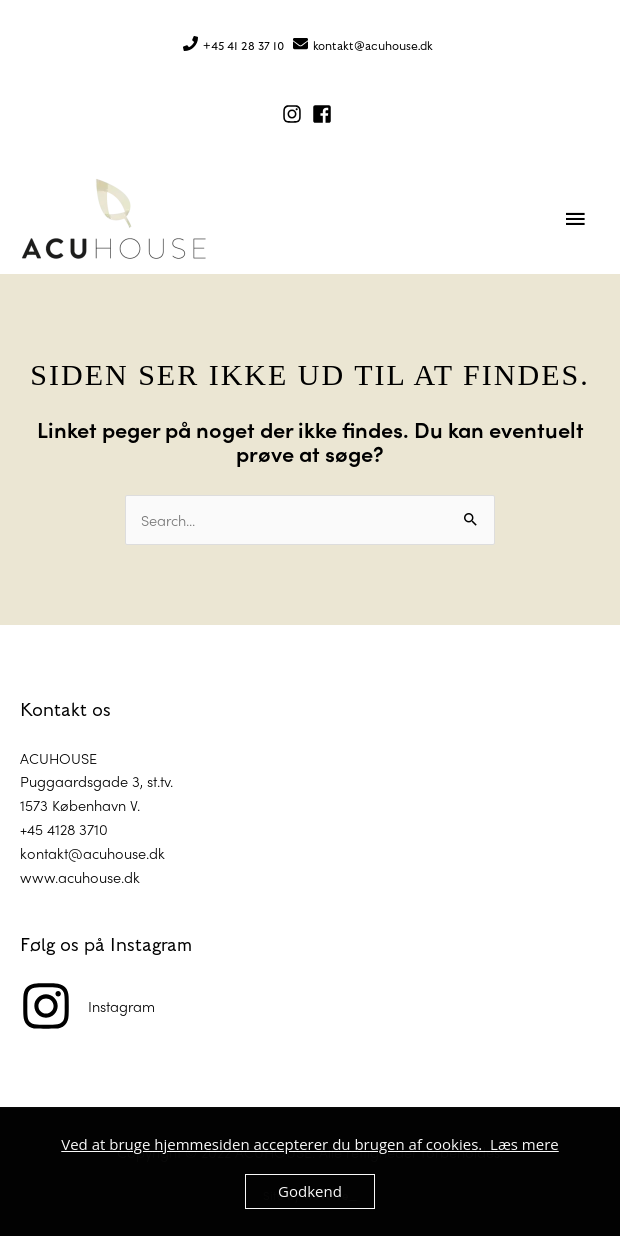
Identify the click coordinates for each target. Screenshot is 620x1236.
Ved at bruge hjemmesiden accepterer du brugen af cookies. (275, 1144)
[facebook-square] (325, 114)
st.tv (158, 780)
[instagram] (295, 114)
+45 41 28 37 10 (243, 46)
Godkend (310, 1191)
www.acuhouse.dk (80, 876)
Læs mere (524, 1144)
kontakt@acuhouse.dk (373, 46)
